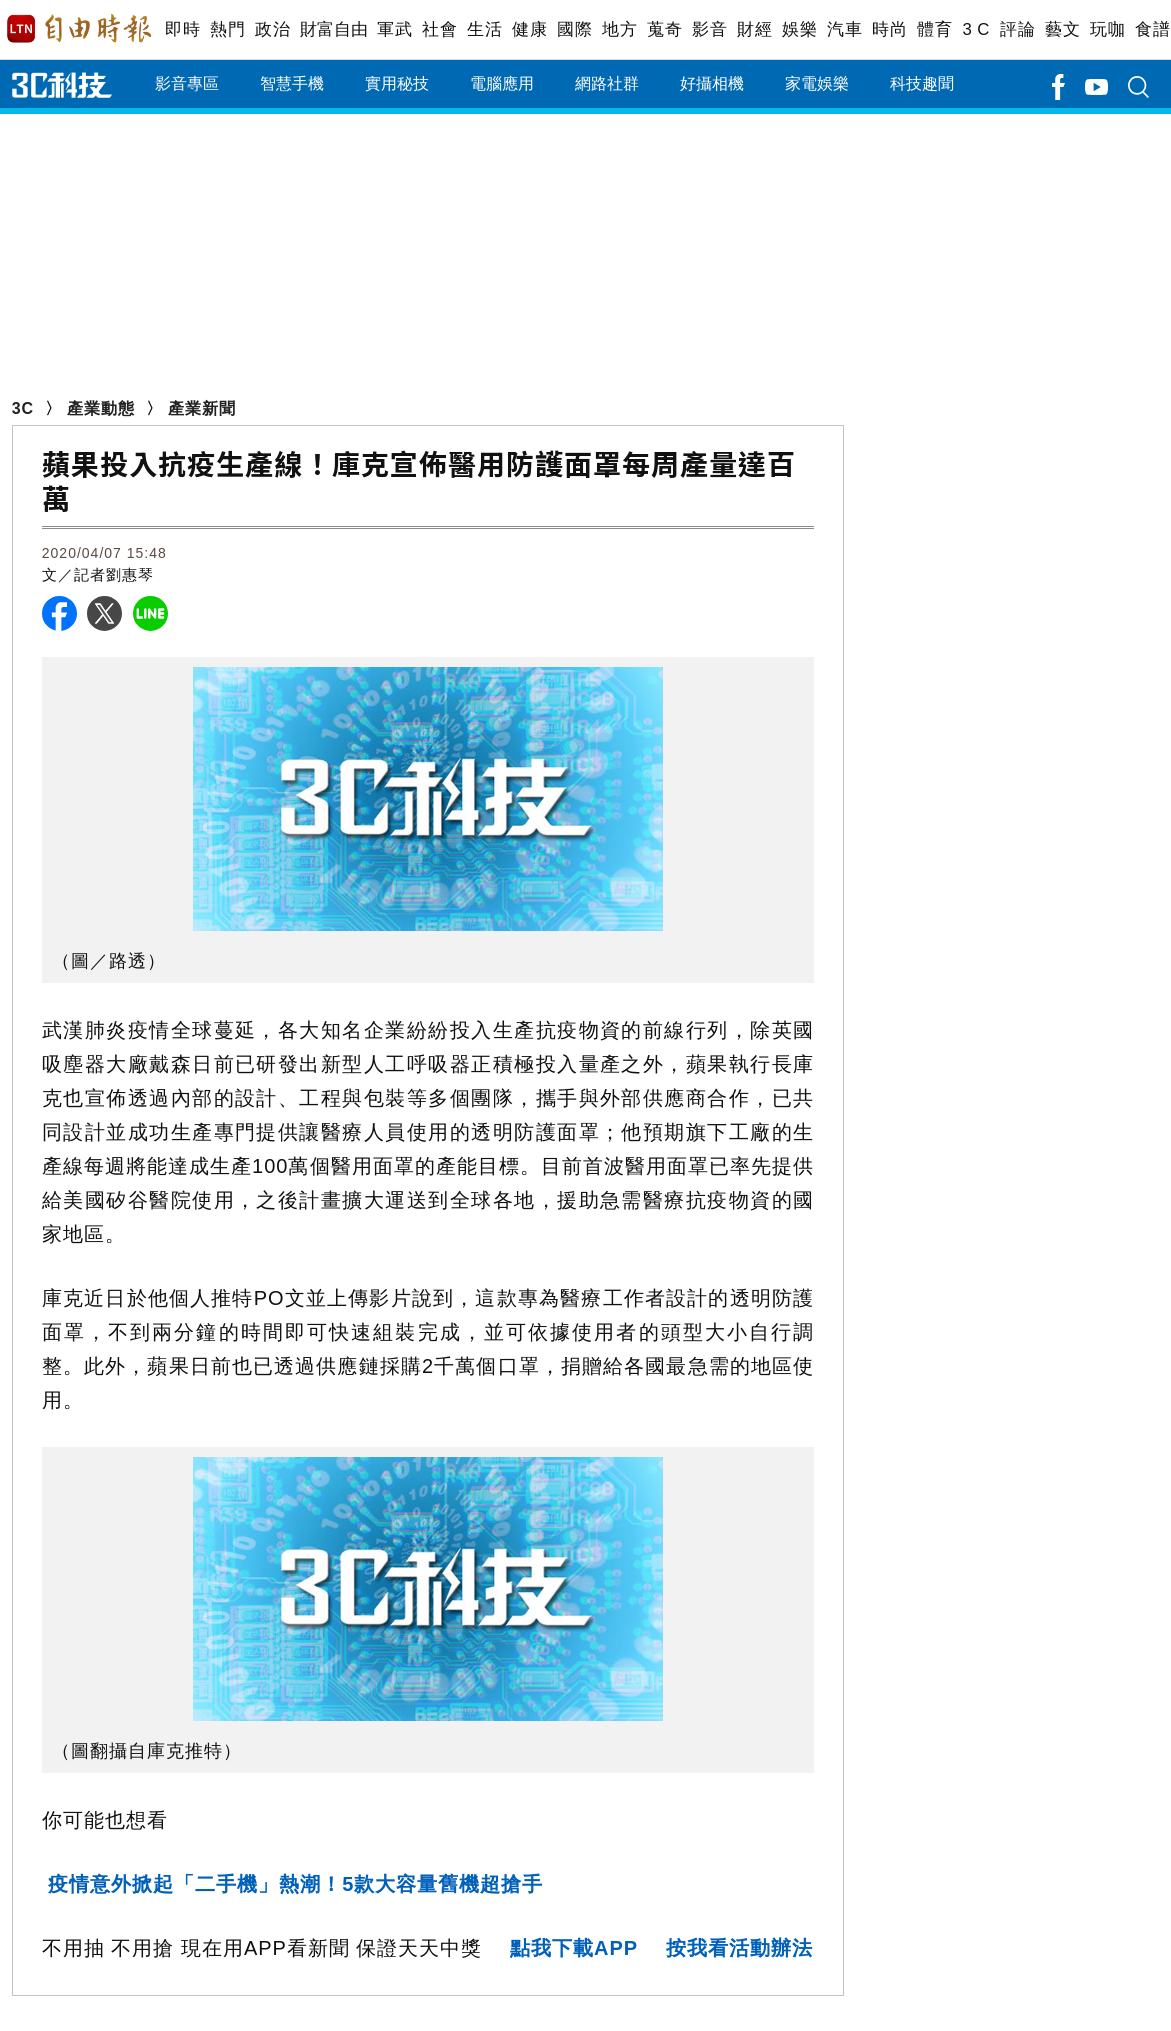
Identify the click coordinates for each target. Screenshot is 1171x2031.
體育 (934, 29)
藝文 (1062, 29)
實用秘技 (397, 83)
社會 (439, 29)
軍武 (394, 29)
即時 (182, 29)
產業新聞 (202, 408)
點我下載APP (574, 1948)
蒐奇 (664, 29)
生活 (484, 29)
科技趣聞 (922, 83)
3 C (976, 29)
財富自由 (333, 29)
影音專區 (187, 83)
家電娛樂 (817, 83)
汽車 (844, 29)
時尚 (889, 29)
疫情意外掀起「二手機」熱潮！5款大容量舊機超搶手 (295, 1884)
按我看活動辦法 (739, 1948)
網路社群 (607, 83)
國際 (574, 29)
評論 (1017, 29)
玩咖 (1107, 29)
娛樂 (799, 29)
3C (23, 408)
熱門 (227, 29)
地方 (619, 29)
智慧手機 (292, 83)
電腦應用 (502, 83)
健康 (529, 29)
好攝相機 (712, 83)
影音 (709, 29)
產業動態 (101, 408)
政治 (272, 29)
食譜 (1152, 29)
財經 (754, 29)
